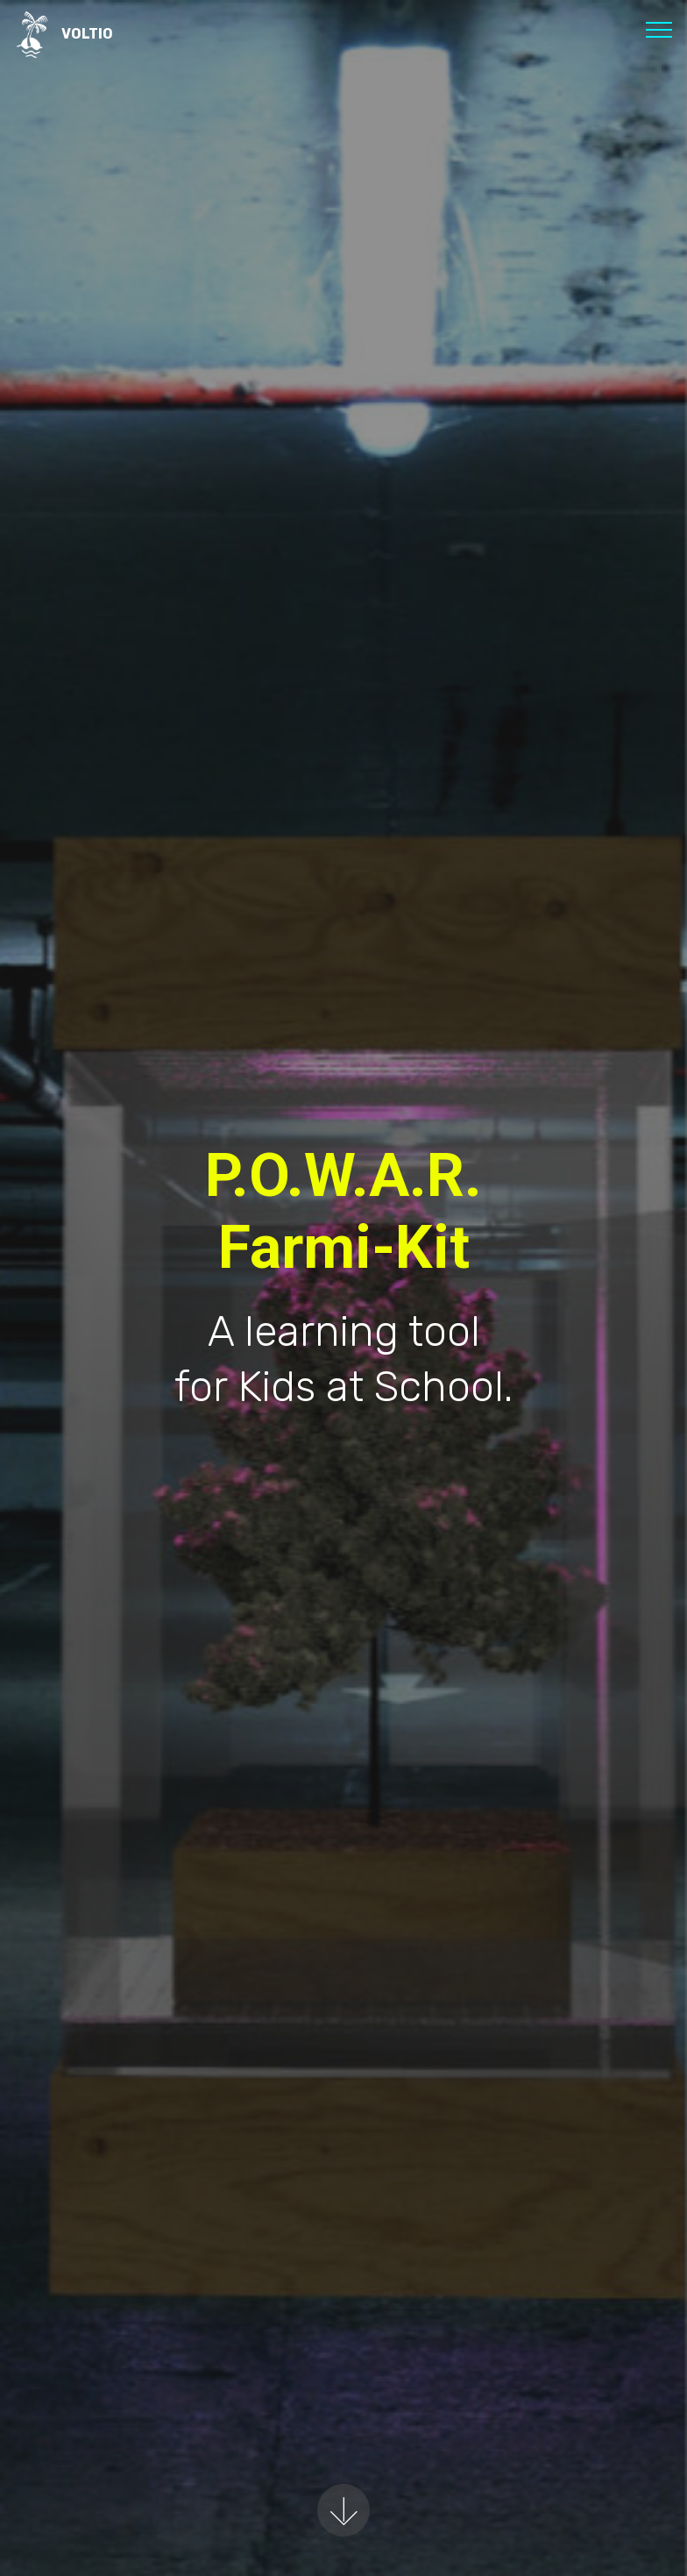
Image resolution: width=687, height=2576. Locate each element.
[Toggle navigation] (659, 29)
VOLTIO (87, 33)
